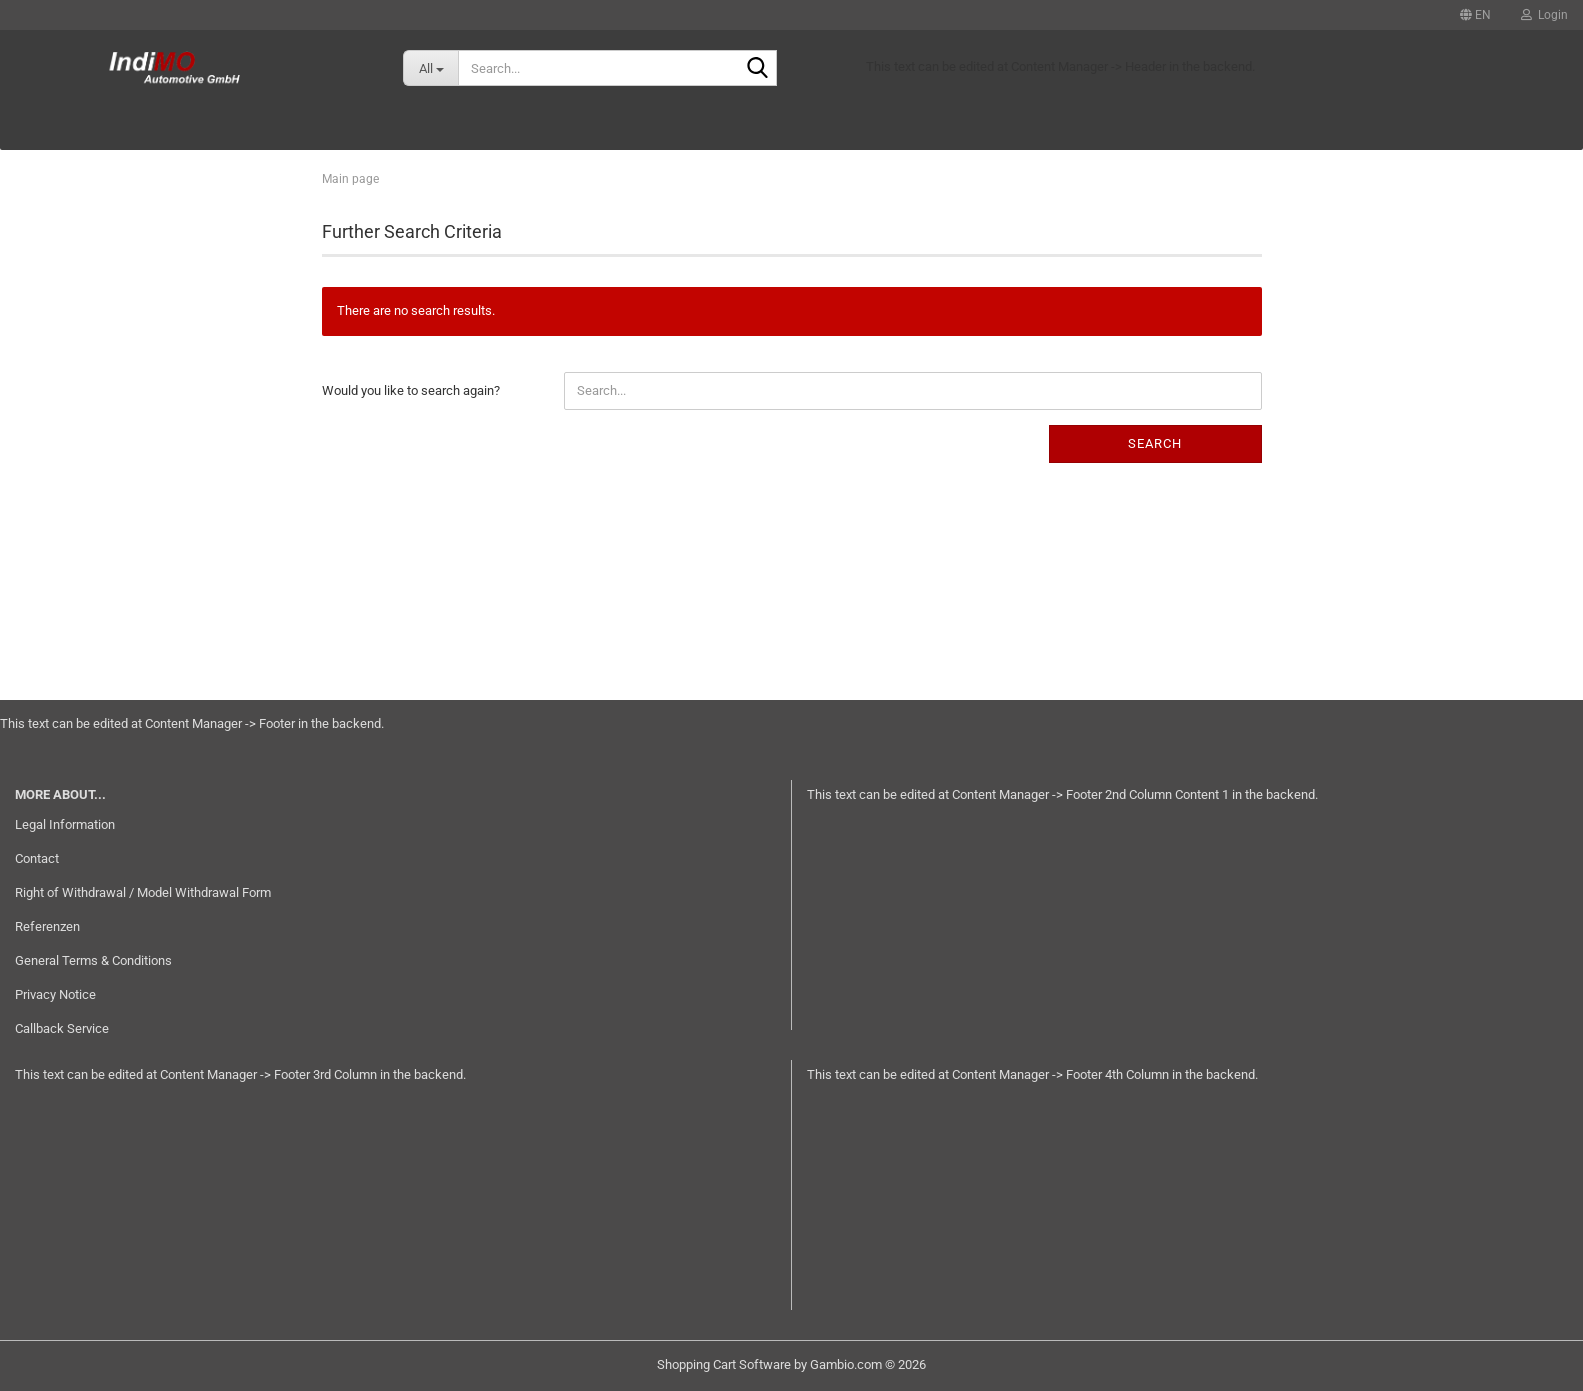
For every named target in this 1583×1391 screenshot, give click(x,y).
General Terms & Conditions (93, 960)
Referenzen (47, 926)
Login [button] (1544, 15)
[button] (1475, 15)
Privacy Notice (55, 994)
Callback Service (62, 1028)
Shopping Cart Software (724, 1364)
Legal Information (65, 824)
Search (1155, 443)
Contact (37, 858)
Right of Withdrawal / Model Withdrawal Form (143, 892)
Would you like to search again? (411, 390)
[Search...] (430, 68)
